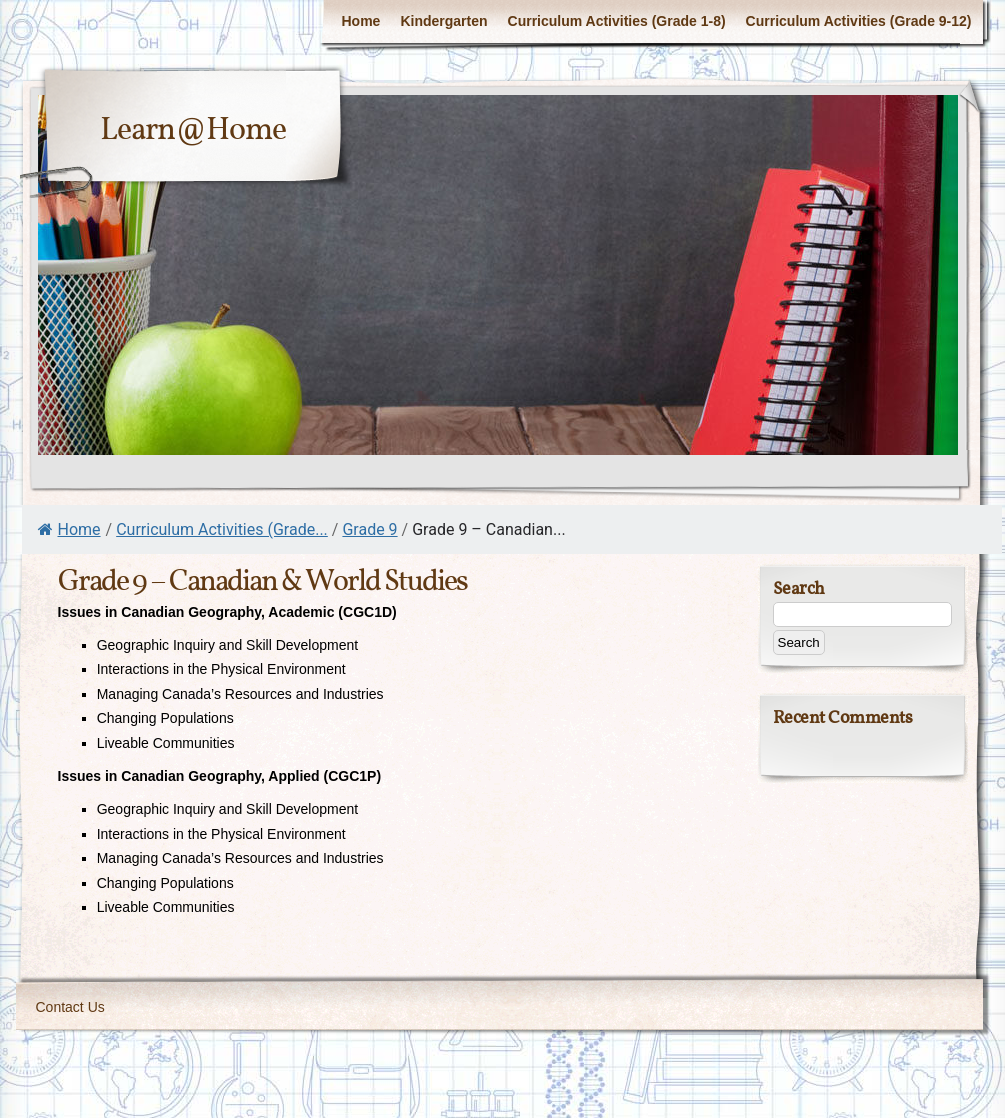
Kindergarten (443, 21)
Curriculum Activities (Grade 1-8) (617, 21)
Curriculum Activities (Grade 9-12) (859, 21)
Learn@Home (193, 131)
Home (360, 21)
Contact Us (70, 1007)
